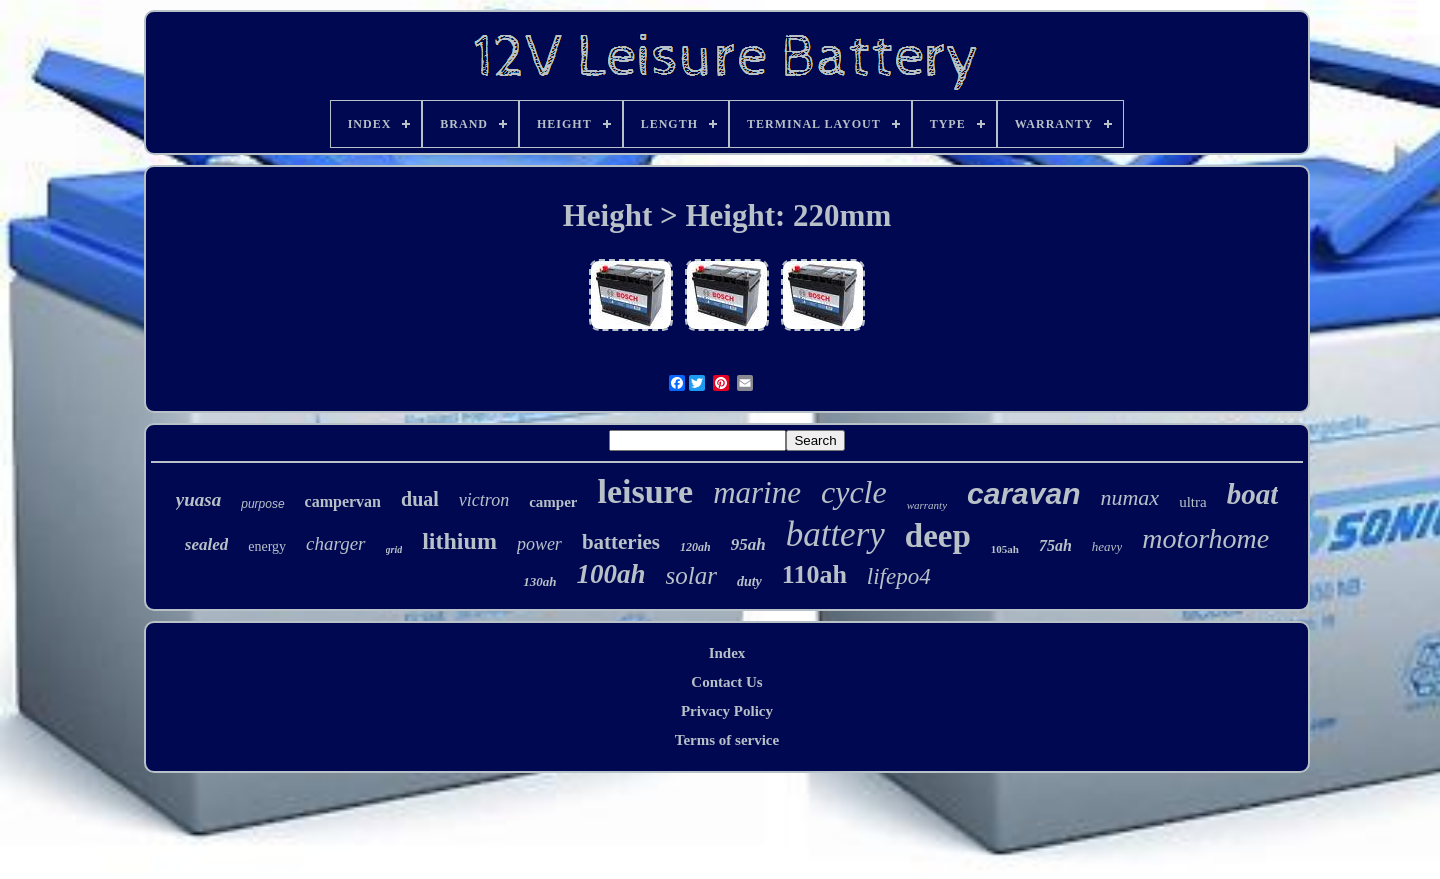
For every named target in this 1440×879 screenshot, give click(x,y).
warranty (927, 505)
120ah (695, 547)
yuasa (198, 499)
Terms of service (727, 740)
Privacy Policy (727, 711)
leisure (645, 491)
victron (484, 500)
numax (1129, 497)
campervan (343, 501)
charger (335, 543)
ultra (1193, 502)
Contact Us (726, 682)
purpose (262, 504)
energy (267, 546)
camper (553, 502)
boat (1253, 494)
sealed (206, 544)
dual (420, 499)
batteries (621, 542)
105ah (1005, 549)
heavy (1107, 546)
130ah (539, 581)
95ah (748, 544)
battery (835, 534)
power (539, 544)
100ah (610, 574)
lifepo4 (899, 576)
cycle (854, 492)
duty (749, 581)
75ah (1055, 545)
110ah (814, 574)
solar (691, 575)
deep (938, 536)
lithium (459, 541)
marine (757, 492)
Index (727, 653)
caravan (1023, 493)
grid (394, 549)
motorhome (1205, 538)
